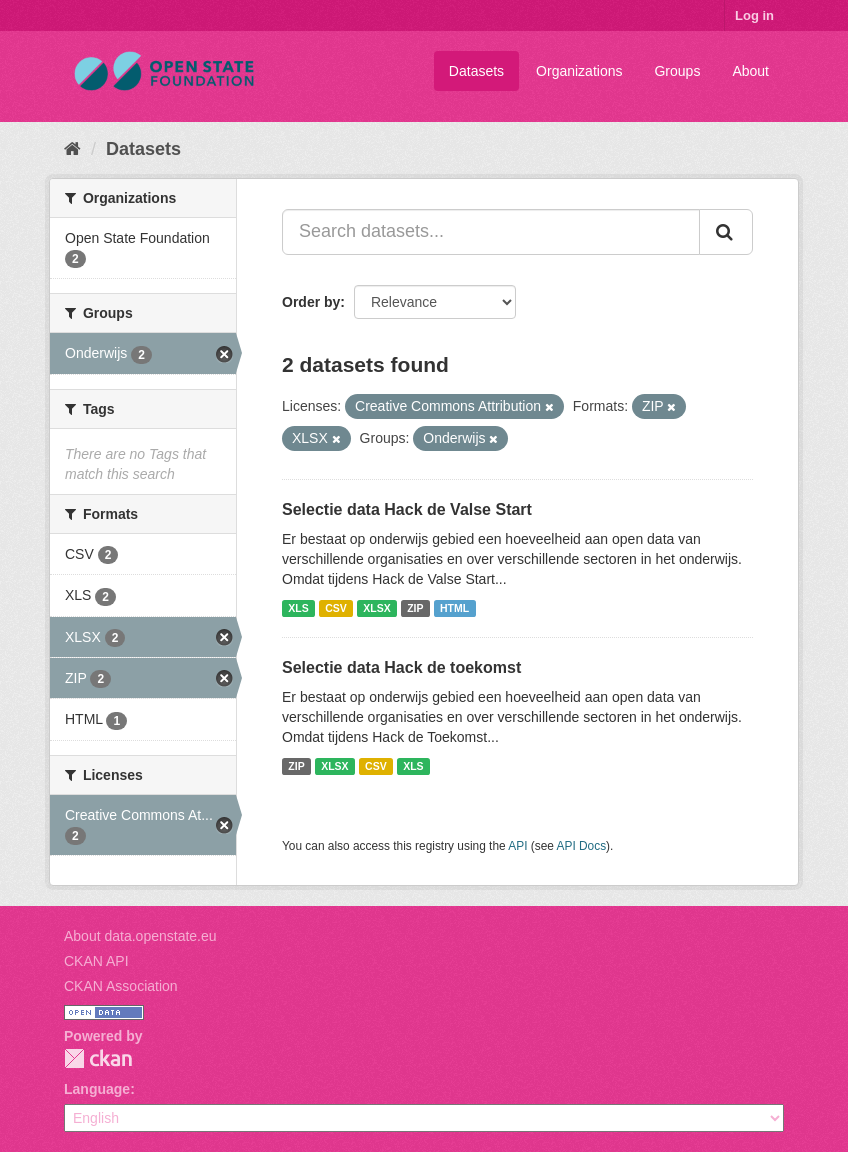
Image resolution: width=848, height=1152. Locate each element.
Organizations (579, 71)
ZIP (415, 608)
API (517, 846)
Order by (311, 302)
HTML (454, 608)
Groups (677, 71)
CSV (336, 608)
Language (97, 1089)
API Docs (582, 846)
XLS (298, 608)
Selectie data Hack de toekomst (401, 667)
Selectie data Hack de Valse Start (407, 509)
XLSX (376, 608)
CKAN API (96, 961)
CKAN (98, 1058)
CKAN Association (121, 986)
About (750, 71)
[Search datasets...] (491, 232)
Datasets (476, 71)
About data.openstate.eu (140, 936)
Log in (754, 15)
